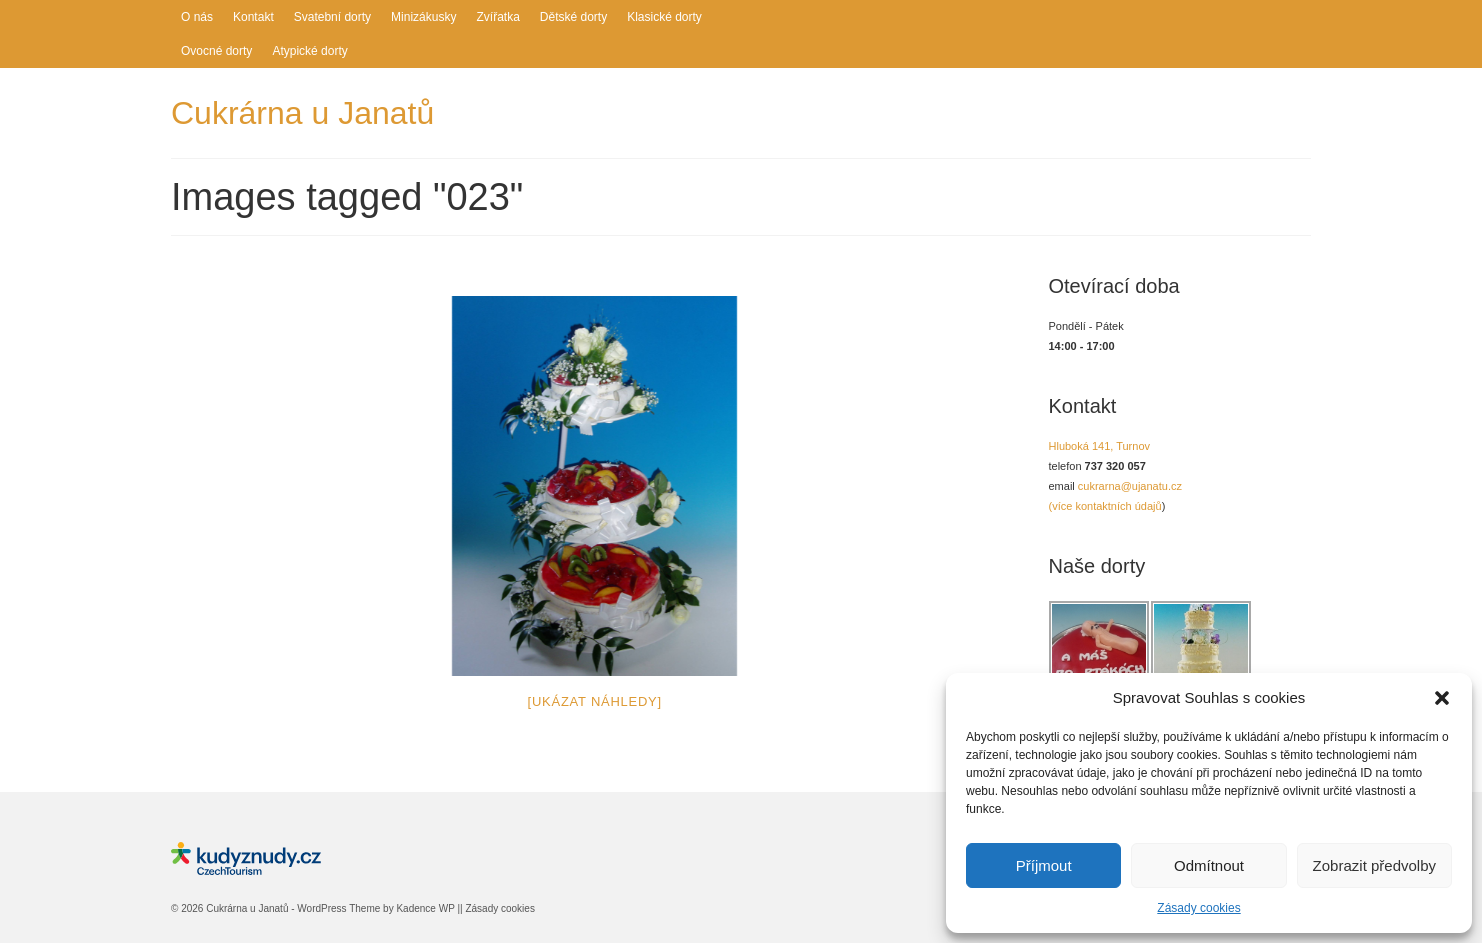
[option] (595, 486)
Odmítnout (1209, 865)
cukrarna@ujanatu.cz (1130, 486)
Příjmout (1044, 865)
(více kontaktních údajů (1105, 506)
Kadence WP (425, 908)
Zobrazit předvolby (1374, 865)
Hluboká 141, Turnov (1100, 446)
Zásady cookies (1198, 908)
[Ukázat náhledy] (595, 701)
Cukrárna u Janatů (302, 113)
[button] (1442, 698)
